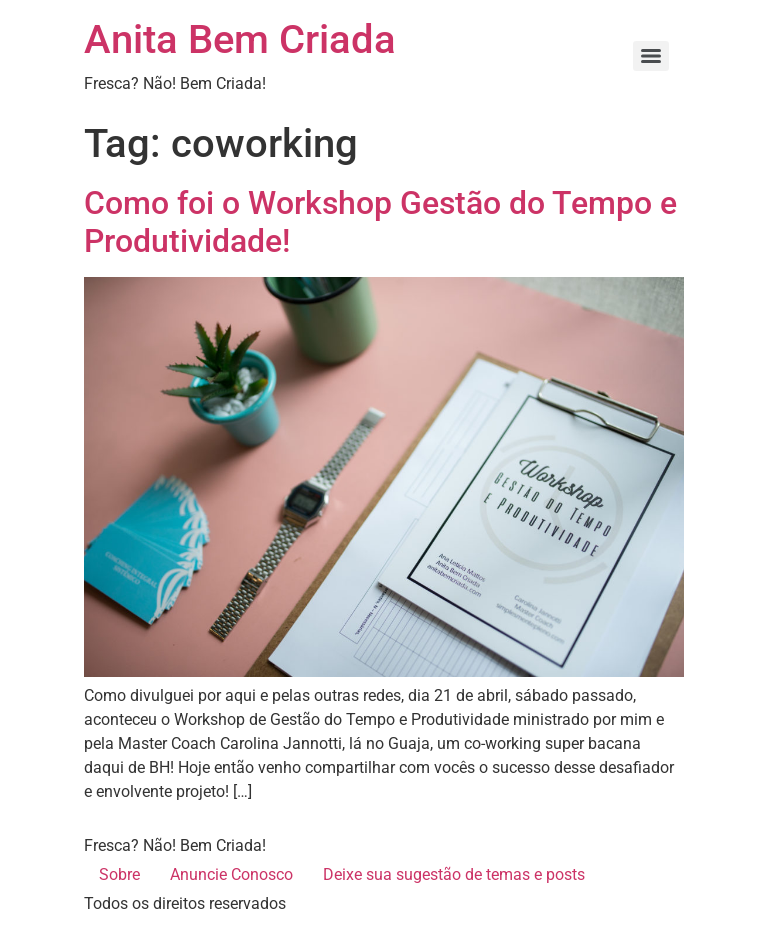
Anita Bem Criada (240, 39)
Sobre (119, 874)
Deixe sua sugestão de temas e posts (454, 874)
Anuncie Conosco (231, 874)
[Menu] (651, 56)
